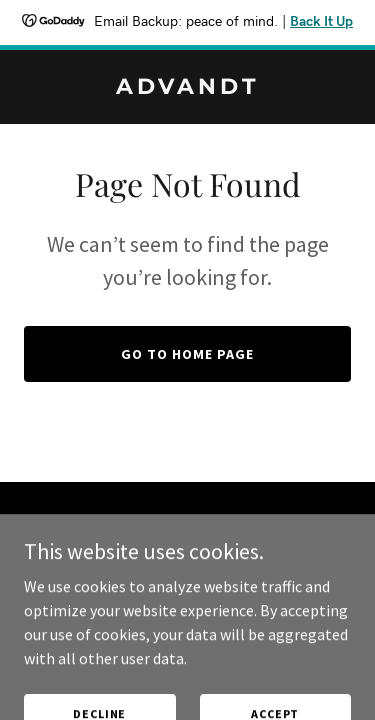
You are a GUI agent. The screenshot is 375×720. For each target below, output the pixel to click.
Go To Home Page (187, 354)
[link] (187, 88)
